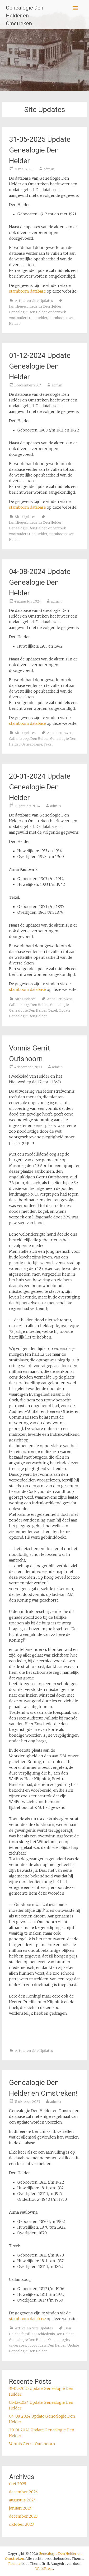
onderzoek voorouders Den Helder (37, 2345)
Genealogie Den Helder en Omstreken (24, 15)
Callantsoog (19, 738)
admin (48, 169)
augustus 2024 (22, 2500)
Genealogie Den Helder (28, 312)
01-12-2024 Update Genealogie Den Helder (39, 366)
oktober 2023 (21, 2524)
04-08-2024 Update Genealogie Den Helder (39, 582)
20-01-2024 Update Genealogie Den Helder (39, 787)
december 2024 (23, 2492)
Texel (48, 744)
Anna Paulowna (60, 733)
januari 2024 (20, 2508)
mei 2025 (17, 2483)
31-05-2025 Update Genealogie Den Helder (39, 150)
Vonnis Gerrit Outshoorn (32, 2443)
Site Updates (42, 301)
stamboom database (27, 291)
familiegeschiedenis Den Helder (35, 306)
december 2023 (23, 2516)
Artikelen (23, 301)
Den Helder (39, 738)
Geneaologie (31, 744)
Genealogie (59, 1005)
